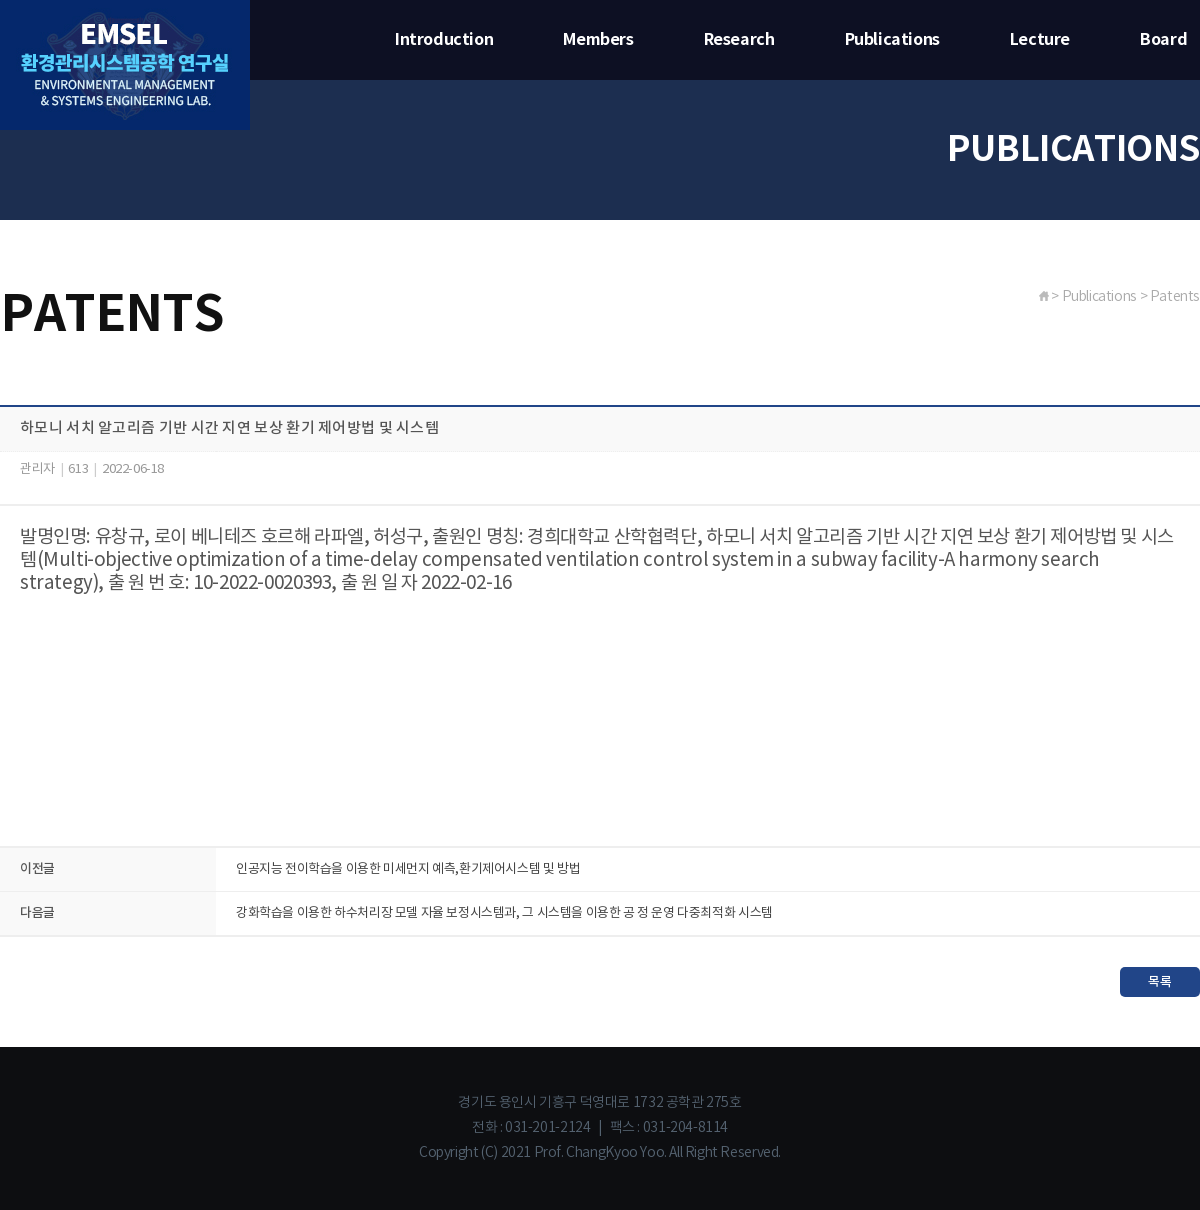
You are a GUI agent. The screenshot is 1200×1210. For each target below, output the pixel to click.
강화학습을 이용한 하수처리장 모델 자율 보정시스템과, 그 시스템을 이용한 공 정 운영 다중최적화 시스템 (504, 913)
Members (598, 40)
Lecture (1040, 40)
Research (739, 40)
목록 (1159, 982)
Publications (892, 40)
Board (1163, 40)
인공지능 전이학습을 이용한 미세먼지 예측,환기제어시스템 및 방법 (408, 869)
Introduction (444, 40)
